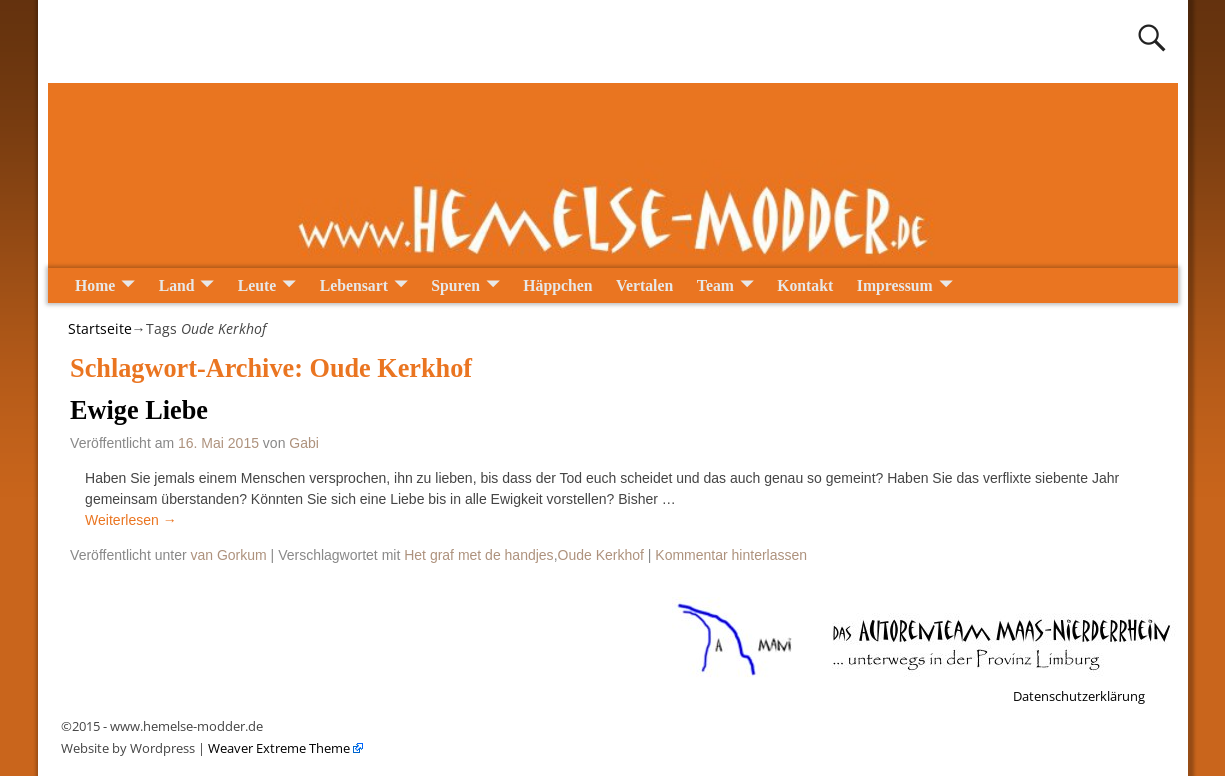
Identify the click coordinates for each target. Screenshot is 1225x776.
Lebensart (354, 285)
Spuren (455, 285)
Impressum (895, 285)
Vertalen (644, 285)
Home (95, 285)
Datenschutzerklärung (1079, 696)
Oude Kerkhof (601, 555)
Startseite (100, 328)
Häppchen (557, 285)
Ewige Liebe (139, 410)
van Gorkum (228, 555)
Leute (257, 285)
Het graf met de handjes (478, 555)
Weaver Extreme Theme (277, 748)
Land (177, 285)
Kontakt (805, 285)
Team (715, 285)
